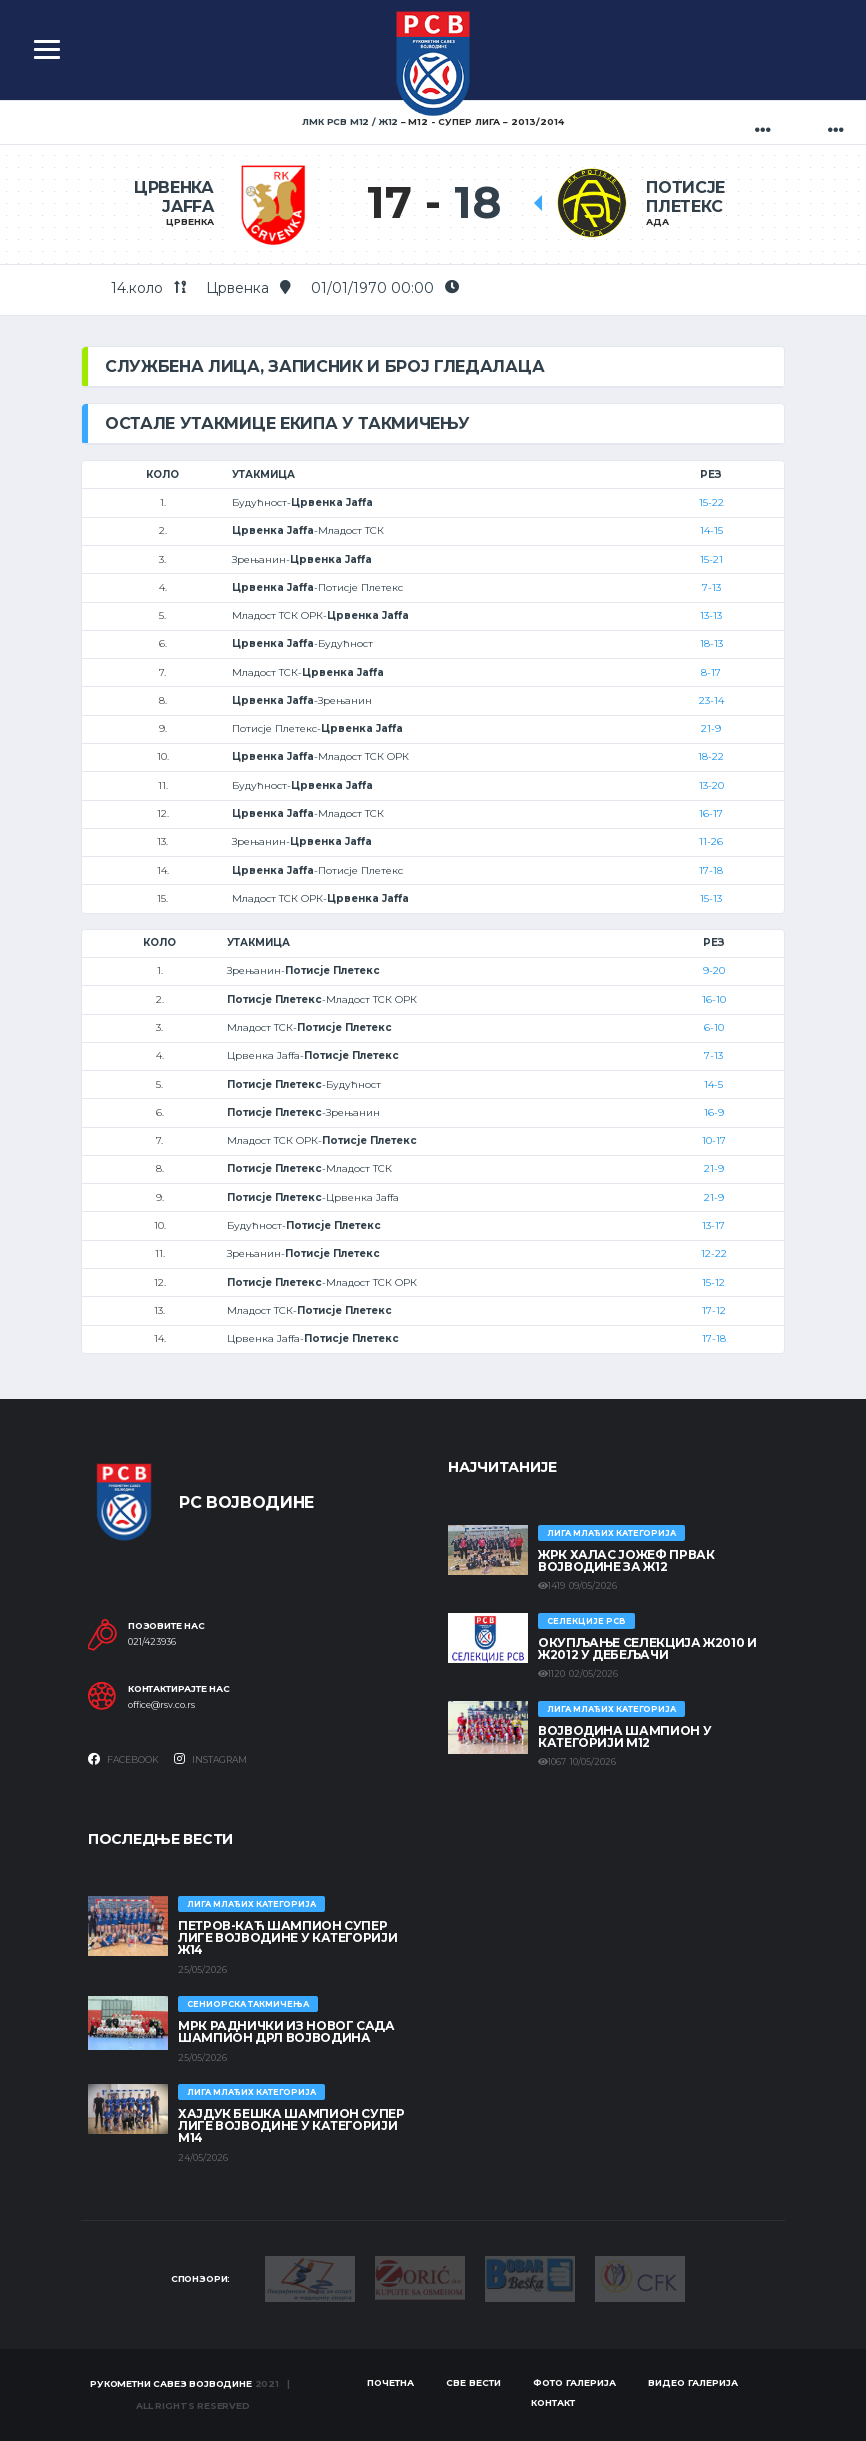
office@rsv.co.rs (161, 1705)
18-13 (711, 643)
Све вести (473, 2382)
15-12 (713, 1282)
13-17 (713, 1225)
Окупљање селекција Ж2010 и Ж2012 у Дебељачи (647, 1648)
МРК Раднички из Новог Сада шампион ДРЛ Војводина (286, 2031)
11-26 (711, 841)
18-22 (711, 756)
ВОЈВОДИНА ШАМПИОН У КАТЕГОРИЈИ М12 (624, 1736)
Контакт (553, 2402)
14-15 (711, 530)
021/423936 (152, 1642)
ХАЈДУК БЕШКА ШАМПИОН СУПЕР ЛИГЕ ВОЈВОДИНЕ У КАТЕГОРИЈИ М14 (291, 2125)
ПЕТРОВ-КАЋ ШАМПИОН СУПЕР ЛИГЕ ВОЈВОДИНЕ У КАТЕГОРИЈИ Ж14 (287, 1937)
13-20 (711, 785)
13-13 (711, 615)
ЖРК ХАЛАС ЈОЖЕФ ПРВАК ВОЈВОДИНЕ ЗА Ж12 (626, 1560)
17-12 (714, 1310)
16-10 (714, 999)
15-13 (711, 898)
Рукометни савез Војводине (171, 2383)
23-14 (711, 700)
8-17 (711, 672)
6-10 (714, 1027)
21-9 (711, 728)
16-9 (714, 1112)
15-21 (711, 559)
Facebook (123, 1759)
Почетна (390, 2382)
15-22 (711, 502)
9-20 (714, 970)
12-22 (714, 1253)
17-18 (711, 870)
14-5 (713, 1084)
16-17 (711, 813)
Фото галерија (574, 2382)
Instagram (210, 1759)
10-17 (714, 1140)
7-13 (711, 587)
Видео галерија (693, 2382)
